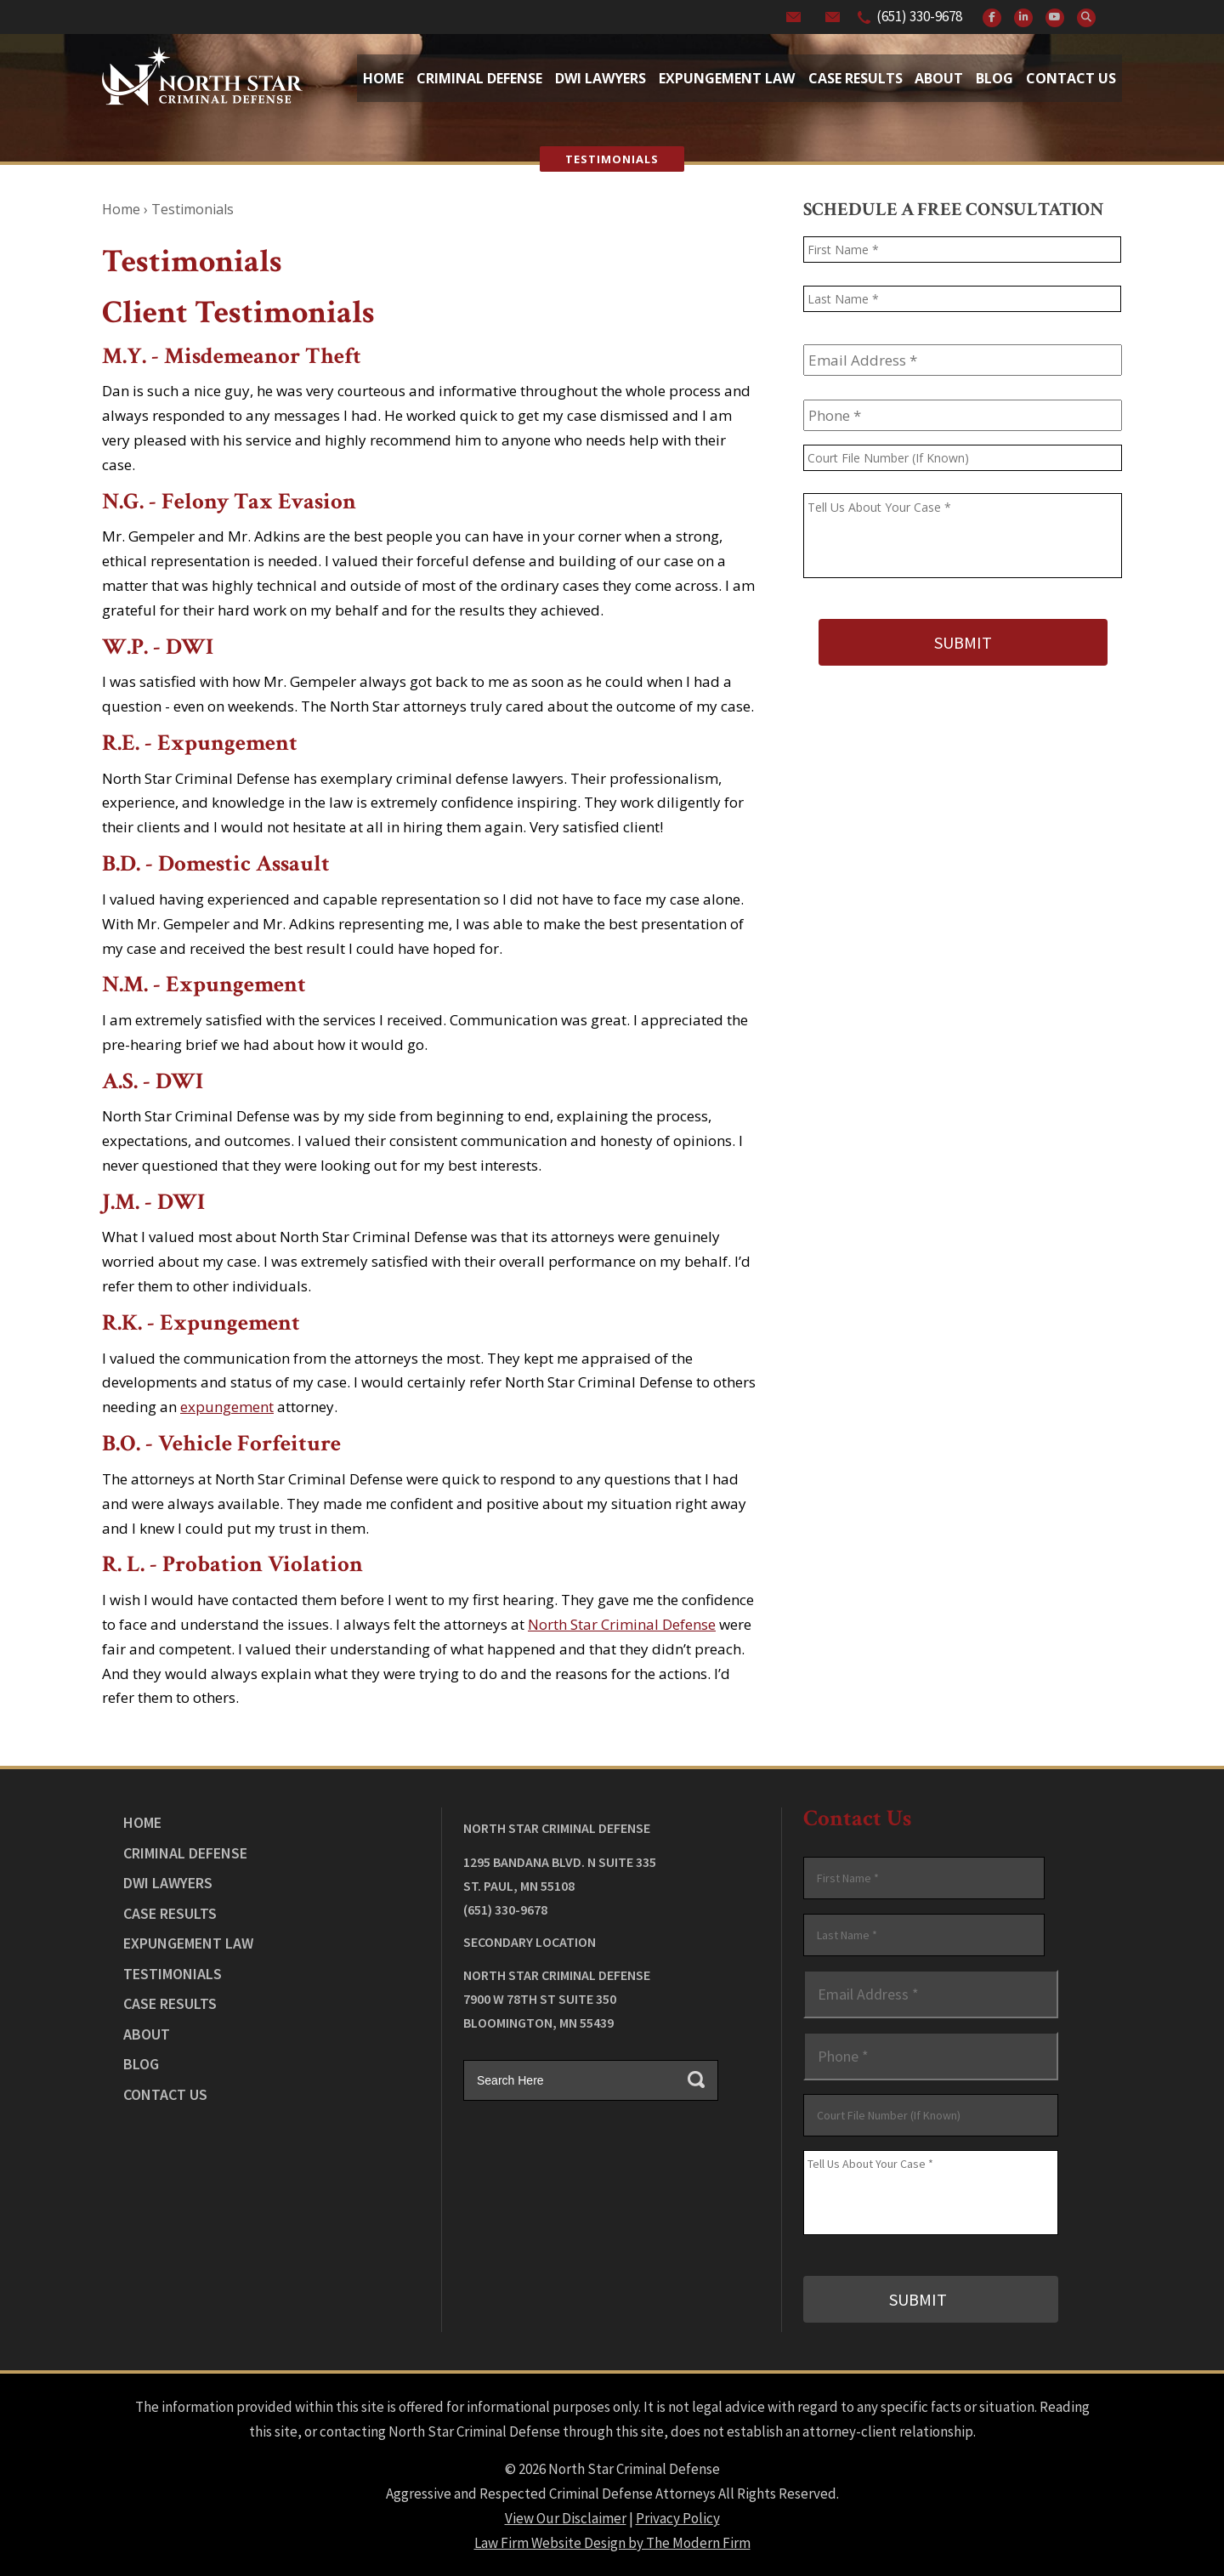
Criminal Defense (479, 78)
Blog (994, 78)
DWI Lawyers (167, 1882)
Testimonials (172, 1973)
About (939, 78)
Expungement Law (727, 78)
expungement (227, 1406)
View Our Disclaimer (565, 2517)
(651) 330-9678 (919, 16)
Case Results (855, 78)
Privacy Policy (678, 2517)
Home (383, 78)
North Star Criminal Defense (622, 1624)
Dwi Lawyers (600, 78)
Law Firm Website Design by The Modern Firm (612, 2542)
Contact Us (1071, 78)
